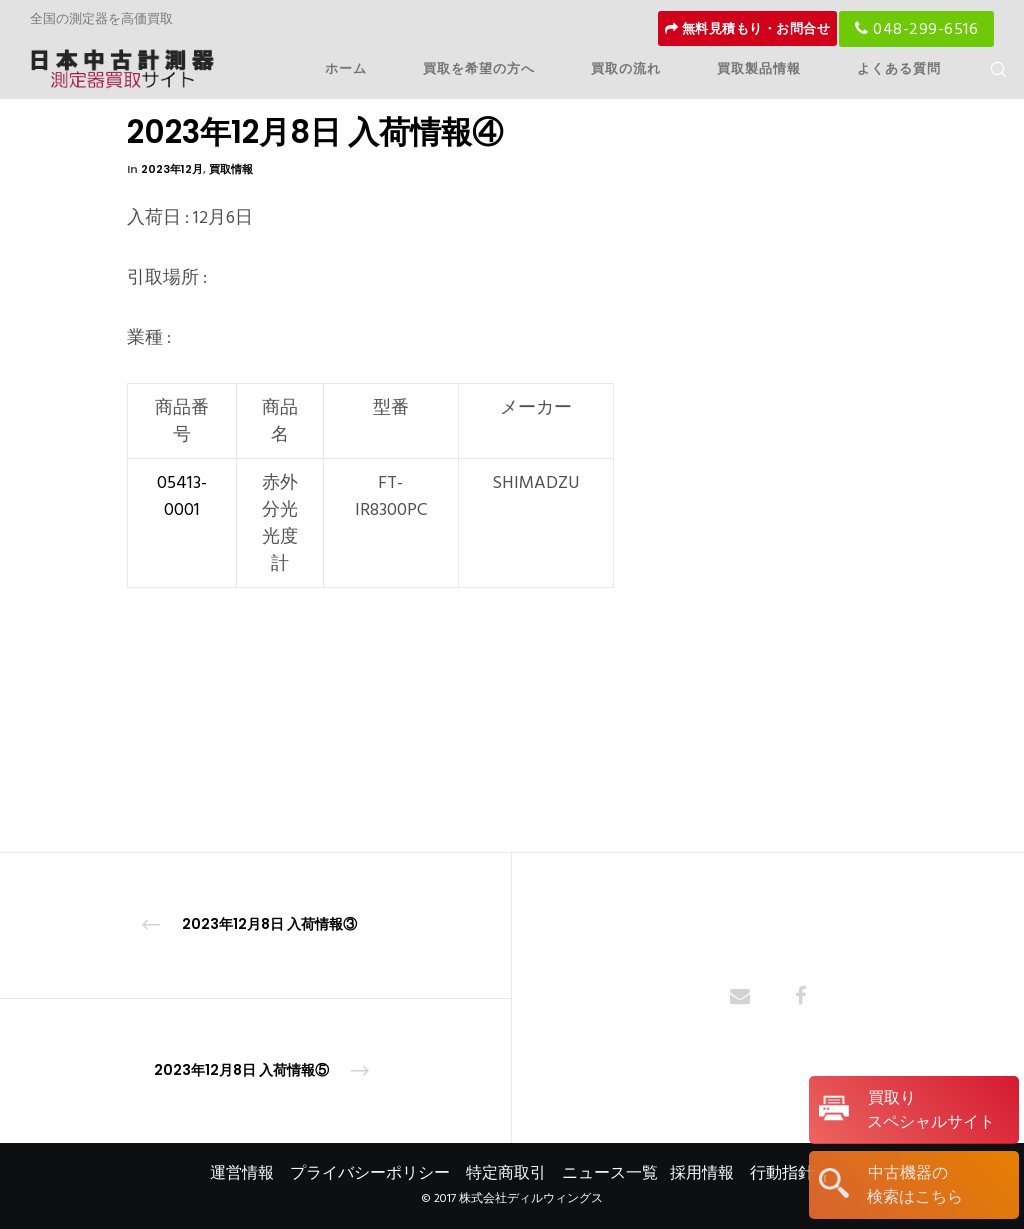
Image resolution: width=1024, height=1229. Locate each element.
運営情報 (242, 1173)
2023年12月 (172, 169)
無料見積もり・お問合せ (748, 29)
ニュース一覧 (610, 1173)
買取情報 (231, 169)
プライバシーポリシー (370, 1173)
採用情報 (702, 1173)
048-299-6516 (916, 29)
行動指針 (782, 1173)
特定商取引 (506, 1173)
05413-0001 (182, 496)
